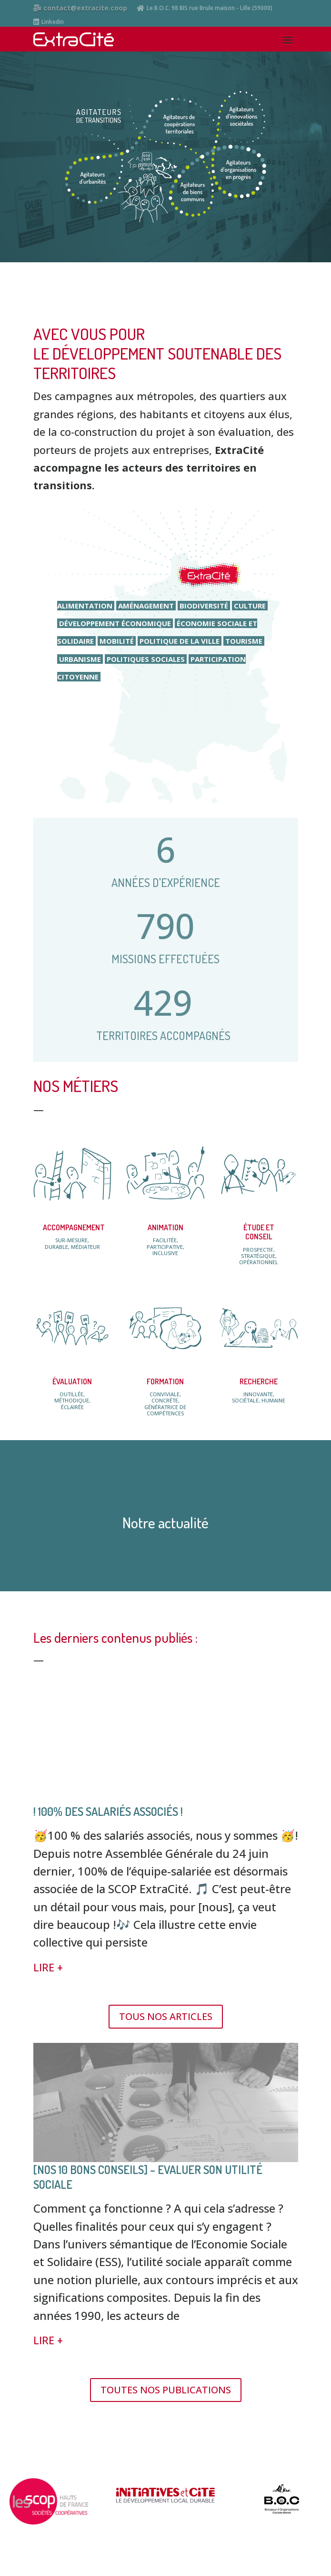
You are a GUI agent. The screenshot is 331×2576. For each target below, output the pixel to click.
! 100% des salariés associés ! (108, 1811)
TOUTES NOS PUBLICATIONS (165, 2389)
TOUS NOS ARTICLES (165, 2016)
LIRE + (48, 1967)
